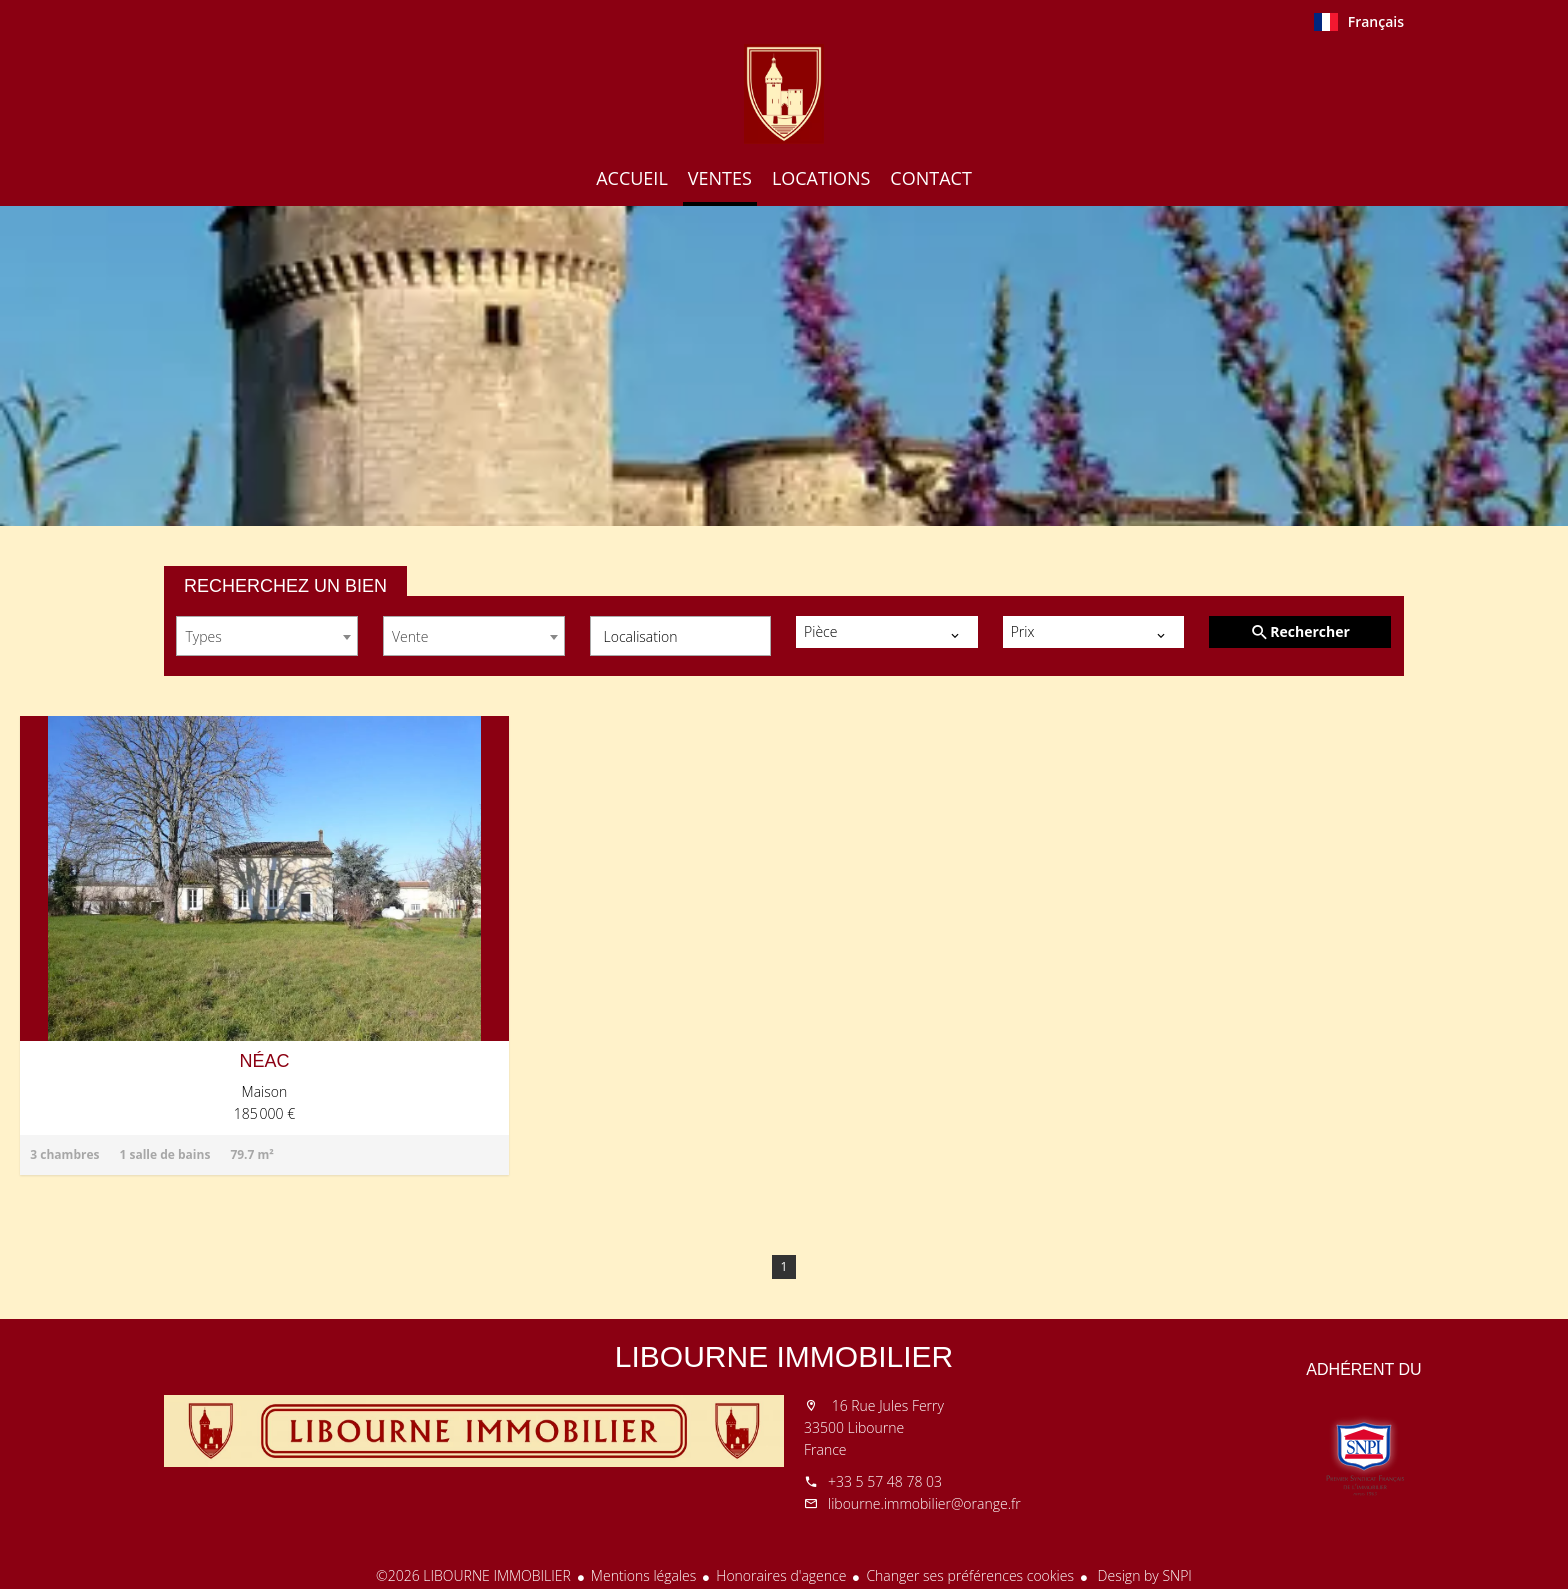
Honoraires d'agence (781, 1575)
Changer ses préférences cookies (970, 1575)
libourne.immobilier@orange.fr (924, 1503)
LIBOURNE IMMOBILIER (784, 1356)
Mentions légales (643, 1575)
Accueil (784, 94)
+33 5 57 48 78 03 (885, 1481)
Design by (1143, 1575)
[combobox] (267, 636)
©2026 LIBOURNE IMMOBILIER (473, 1575)
